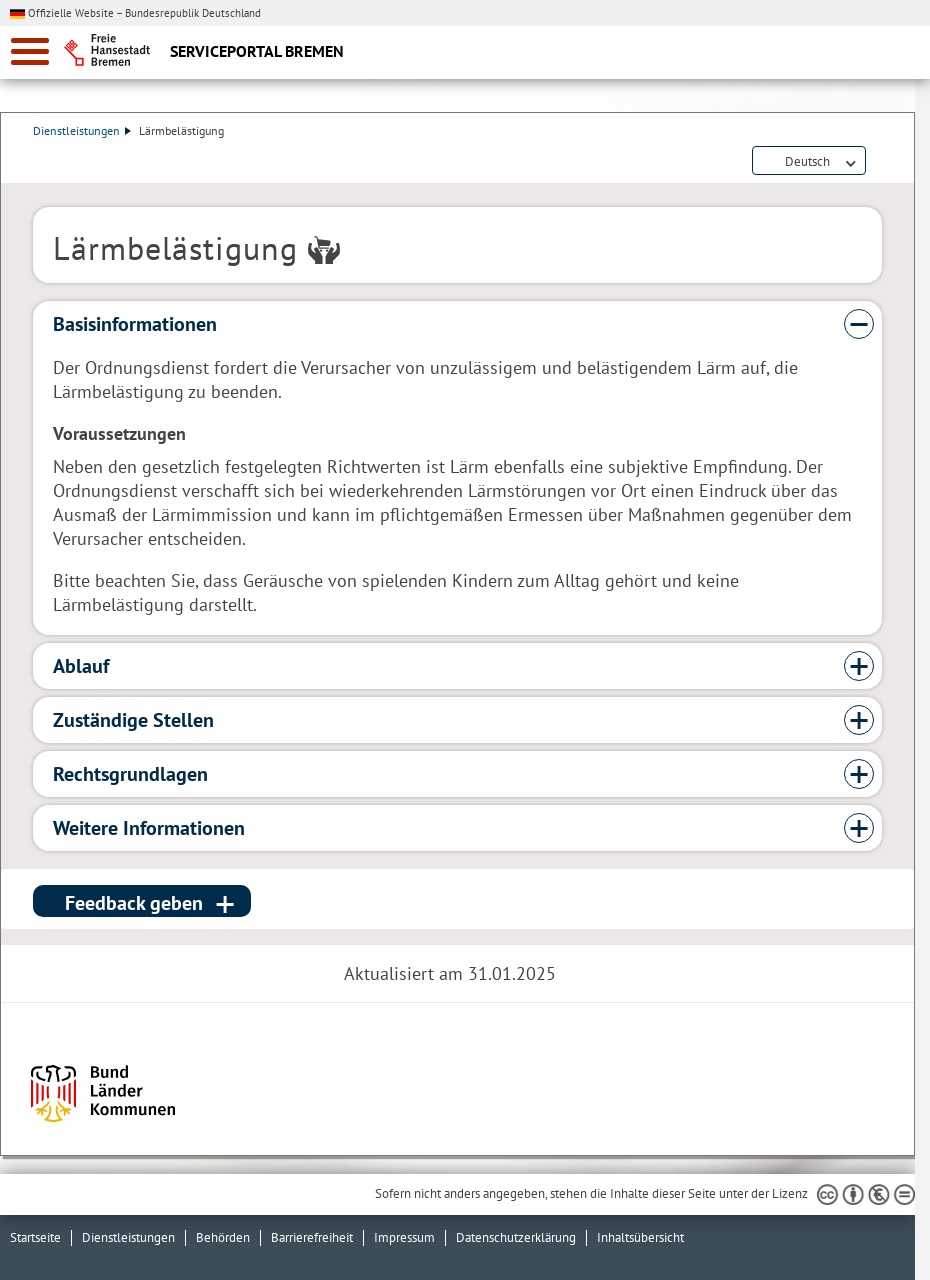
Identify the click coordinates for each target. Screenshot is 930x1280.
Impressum (404, 1237)
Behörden (223, 1237)
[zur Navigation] (30, 51)
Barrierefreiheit (312, 1237)
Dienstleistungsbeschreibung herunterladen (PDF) (878, 162)
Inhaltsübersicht (640, 1237)
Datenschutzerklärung (516, 1237)
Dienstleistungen (82, 130)
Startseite (35, 1237)
